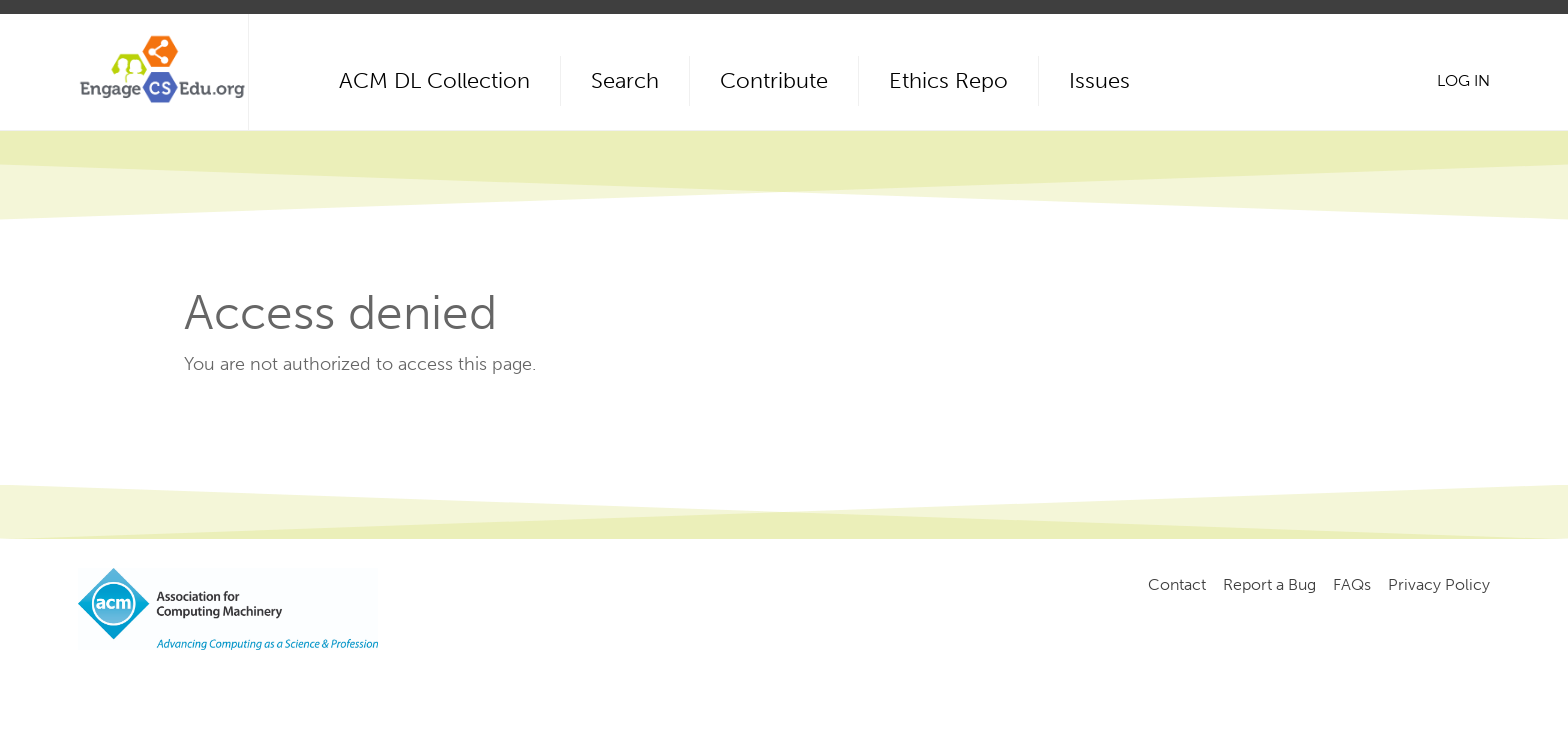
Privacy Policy (1439, 584)
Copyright (415, 685)
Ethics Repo (948, 80)
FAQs (1352, 584)
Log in (1463, 80)
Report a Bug (1269, 584)
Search (625, 80)
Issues (1099, 80)
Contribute (774, 80)
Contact (1177, 584)
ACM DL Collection (434, 80)
